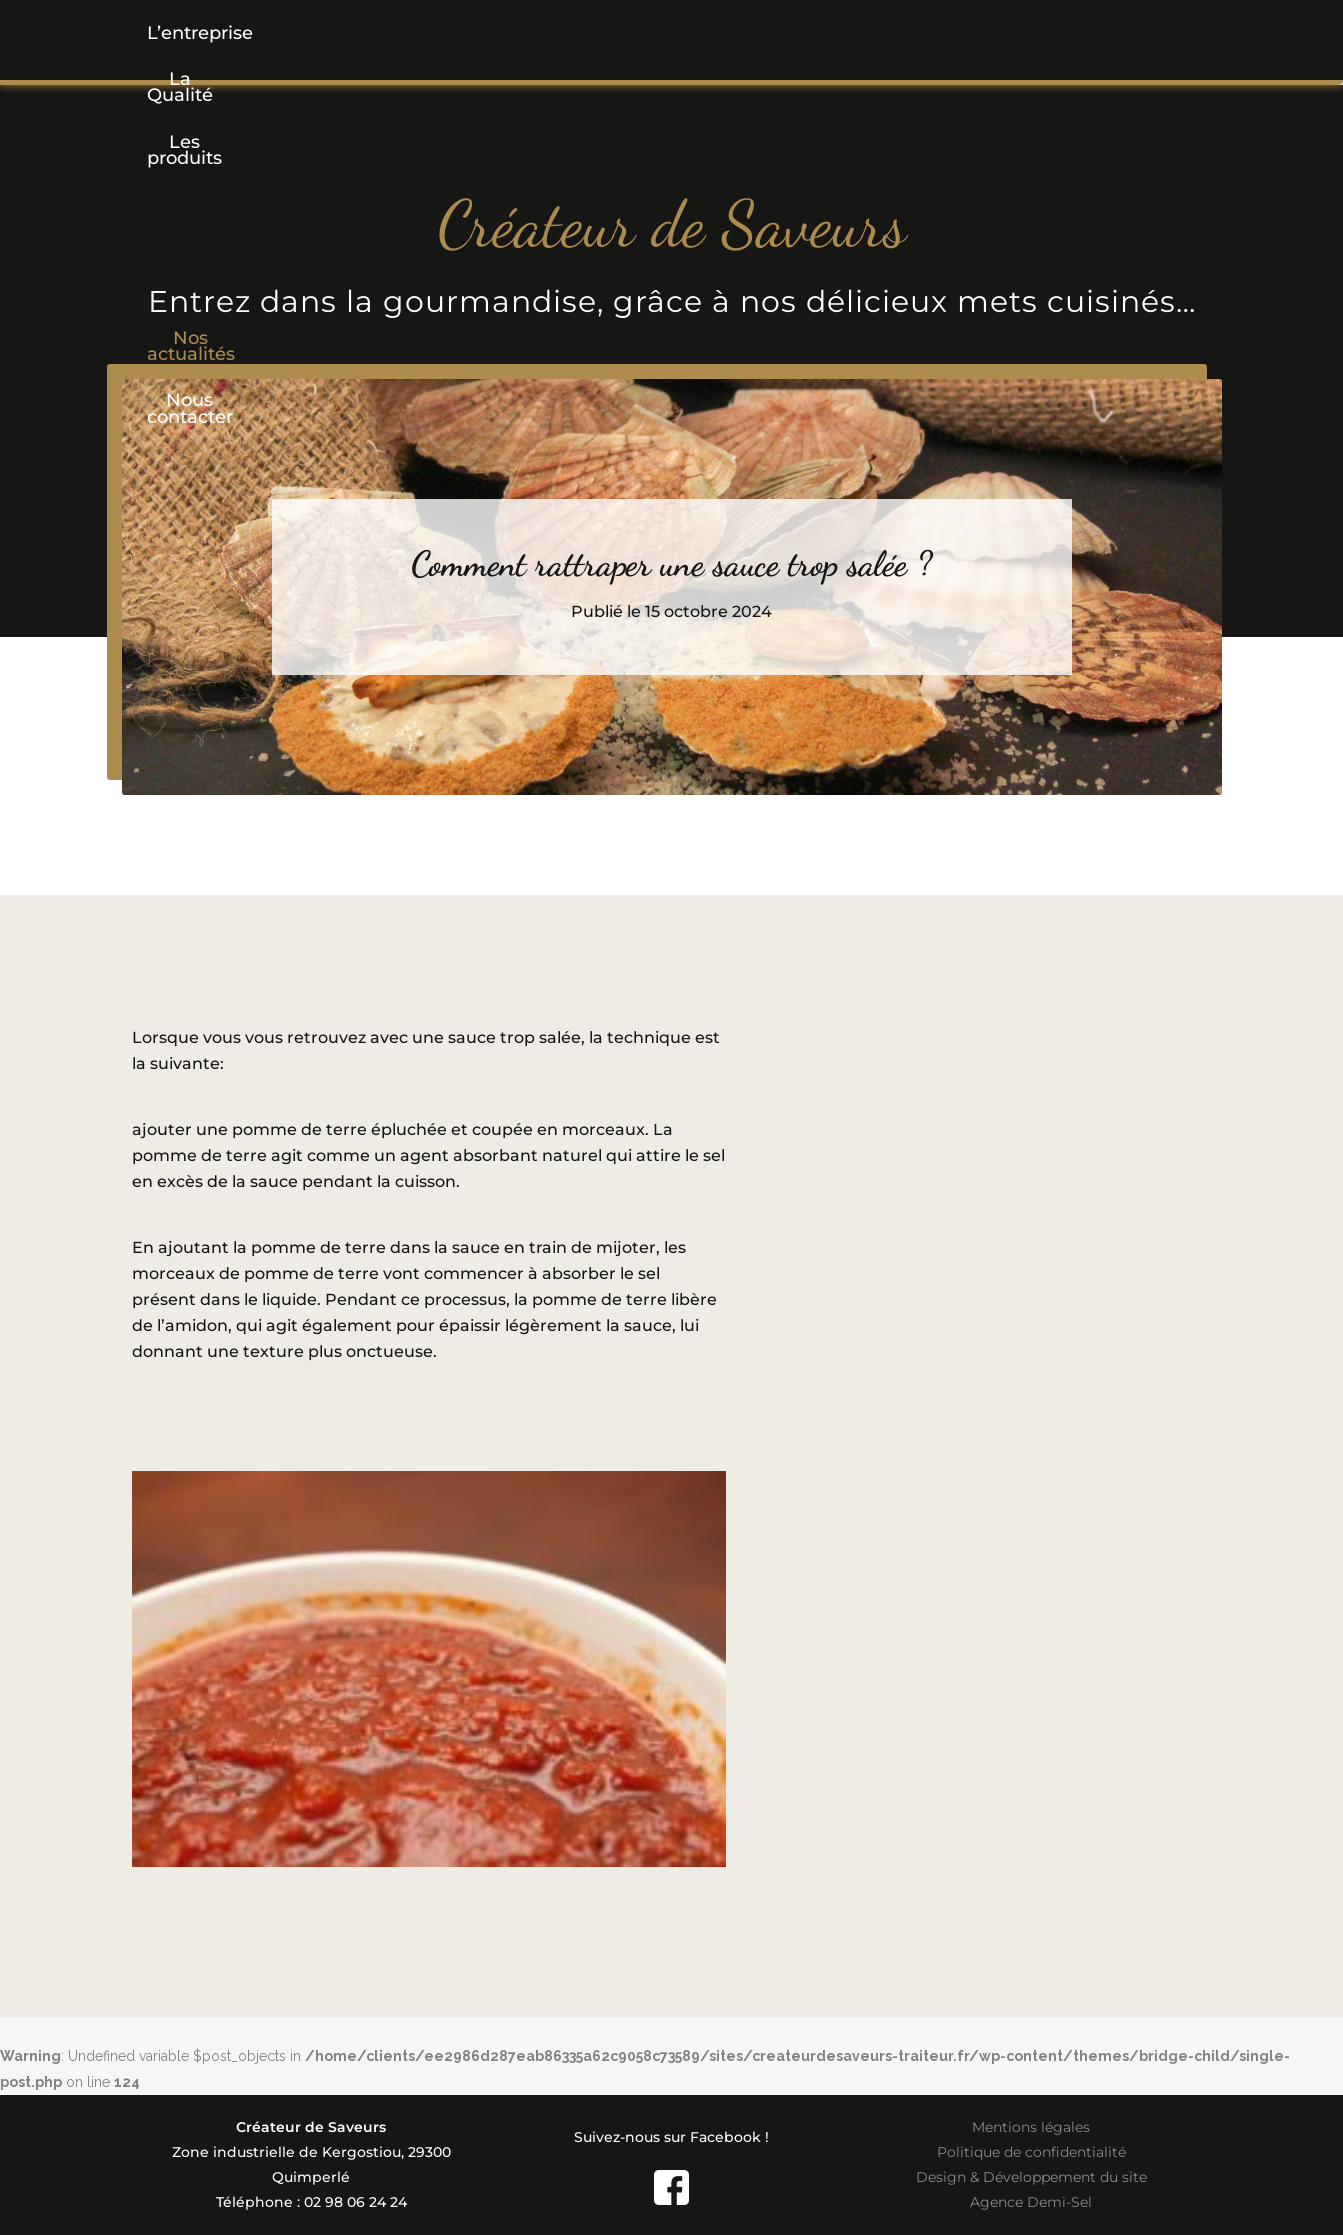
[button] (524, 33)
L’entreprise (221, 33)
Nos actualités (851, 33)
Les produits (524, 33)
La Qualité (371, 33)
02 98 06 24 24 (355, 2202)
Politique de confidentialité (1031, 2152)
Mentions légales (1031, 2127)
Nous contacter (1035, 33)
